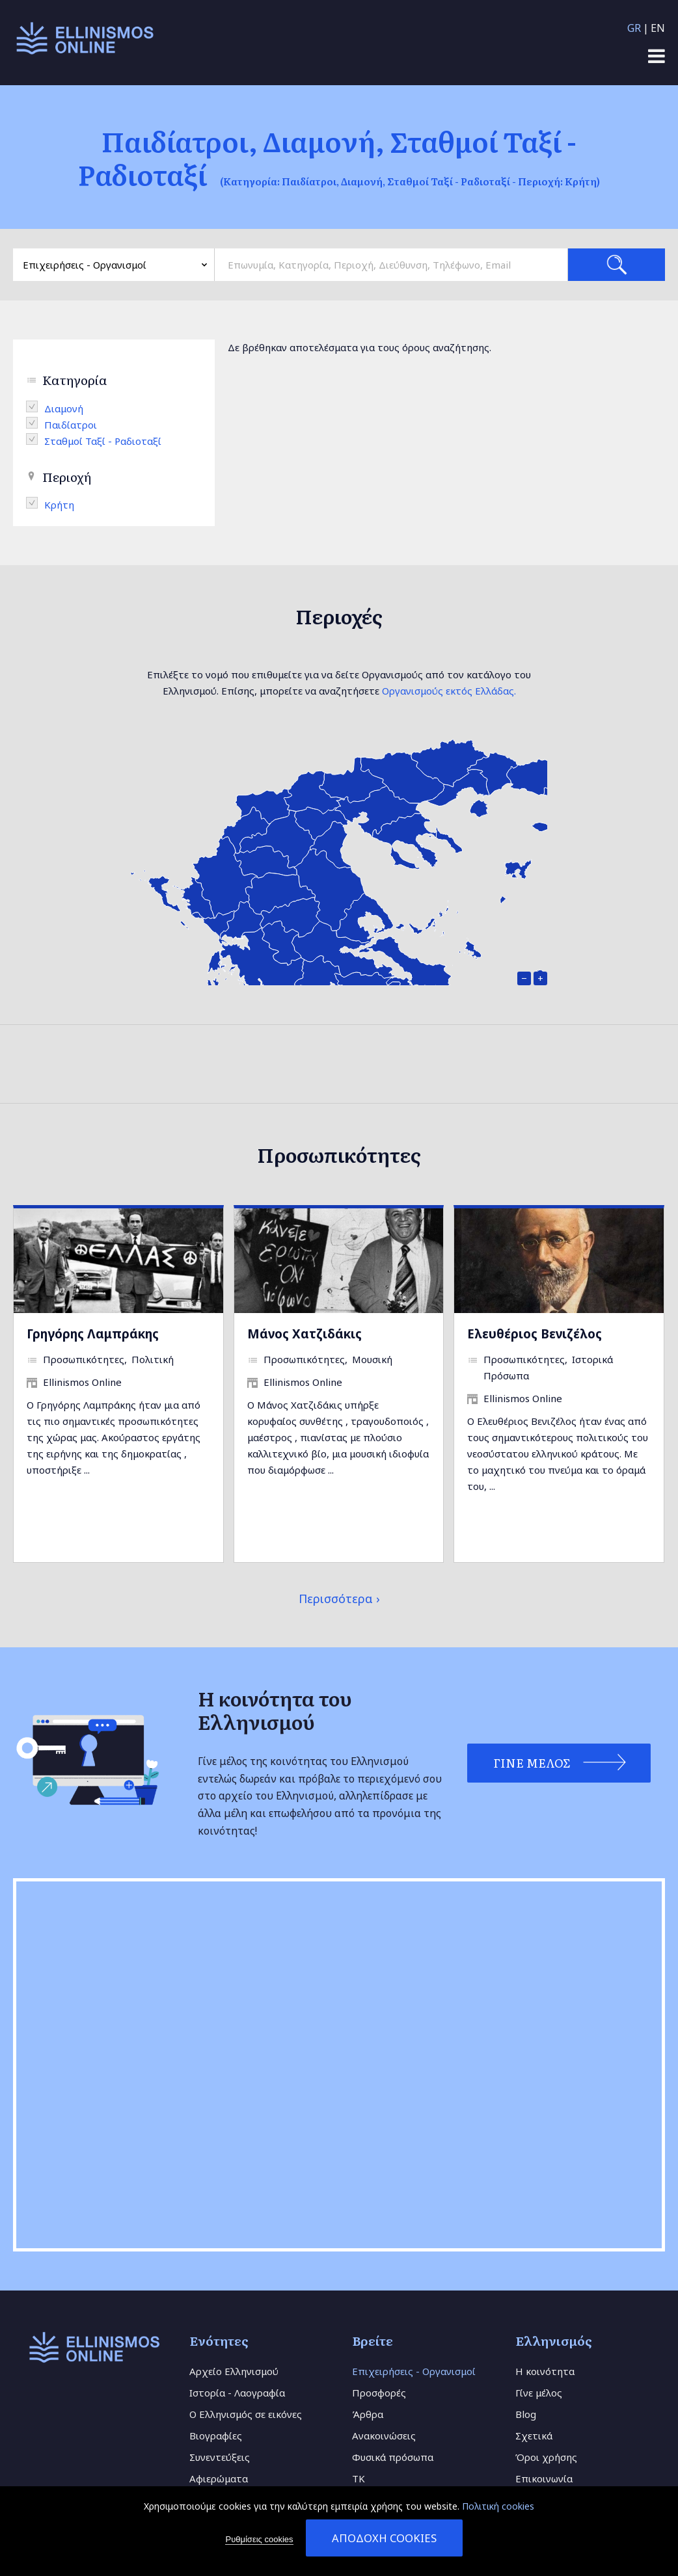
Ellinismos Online (82, 1381)
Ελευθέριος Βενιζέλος (534, 1333)
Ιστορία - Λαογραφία (237, 2392)
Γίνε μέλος (538, 2392)
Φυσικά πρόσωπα (392, 2456)
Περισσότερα (336, 1598)
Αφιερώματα (218, 2478)
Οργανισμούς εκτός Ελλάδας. (449, 690)
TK (358, 2478)
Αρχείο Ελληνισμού (233, 2371)
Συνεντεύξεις (219, 2456)
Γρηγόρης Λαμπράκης (93, 1333)
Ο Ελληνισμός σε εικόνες (245, 2414)
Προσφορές (379, 2392)
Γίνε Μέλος (530, 1763)
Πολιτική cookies (498, 2506)
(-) (35, 406)
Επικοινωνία (544, 2478)
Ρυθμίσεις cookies (259, 2539)
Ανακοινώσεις (384, 2435)
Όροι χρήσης (546, 2456)
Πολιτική (152, 1359)
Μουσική (372, 1359)
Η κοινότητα (545, 2371)
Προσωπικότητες (83, 1359)
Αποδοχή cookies (384, 2537)
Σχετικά (533, 2435)
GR (634, 28)
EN (658, 28)
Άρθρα (367, 2414)
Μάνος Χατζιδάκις (304, 1333)
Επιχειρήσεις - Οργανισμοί (414, 2371)
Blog (525, 2414)
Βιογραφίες (215, 2435)
